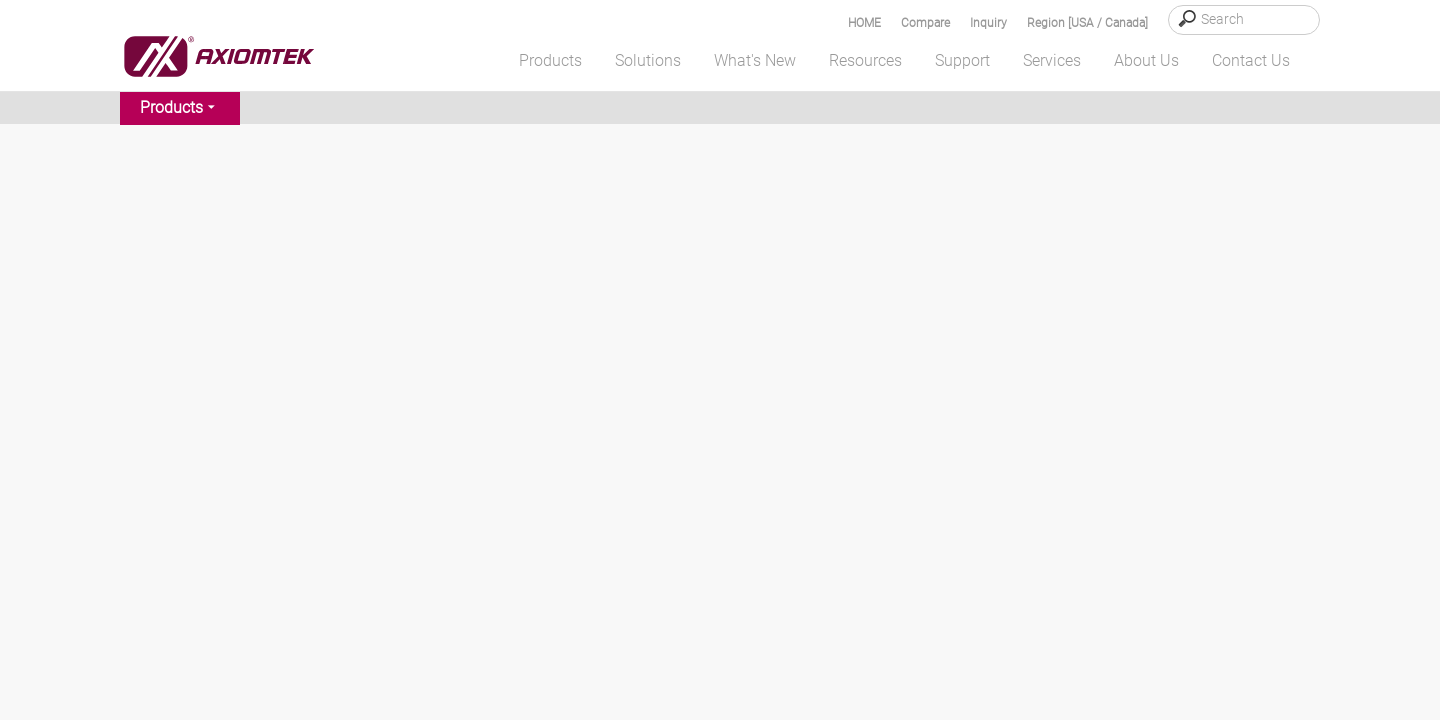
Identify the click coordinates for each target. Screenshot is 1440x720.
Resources (865, 60)
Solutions (648, 60)
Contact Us (1251, 60)
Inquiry (988, 23)
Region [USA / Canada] (1087, 23)
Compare (925, 23)
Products (550, 60)
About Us (1146, 60)
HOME (864, 23)
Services (1052, 60)
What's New (755, 60)
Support (962, 60)
